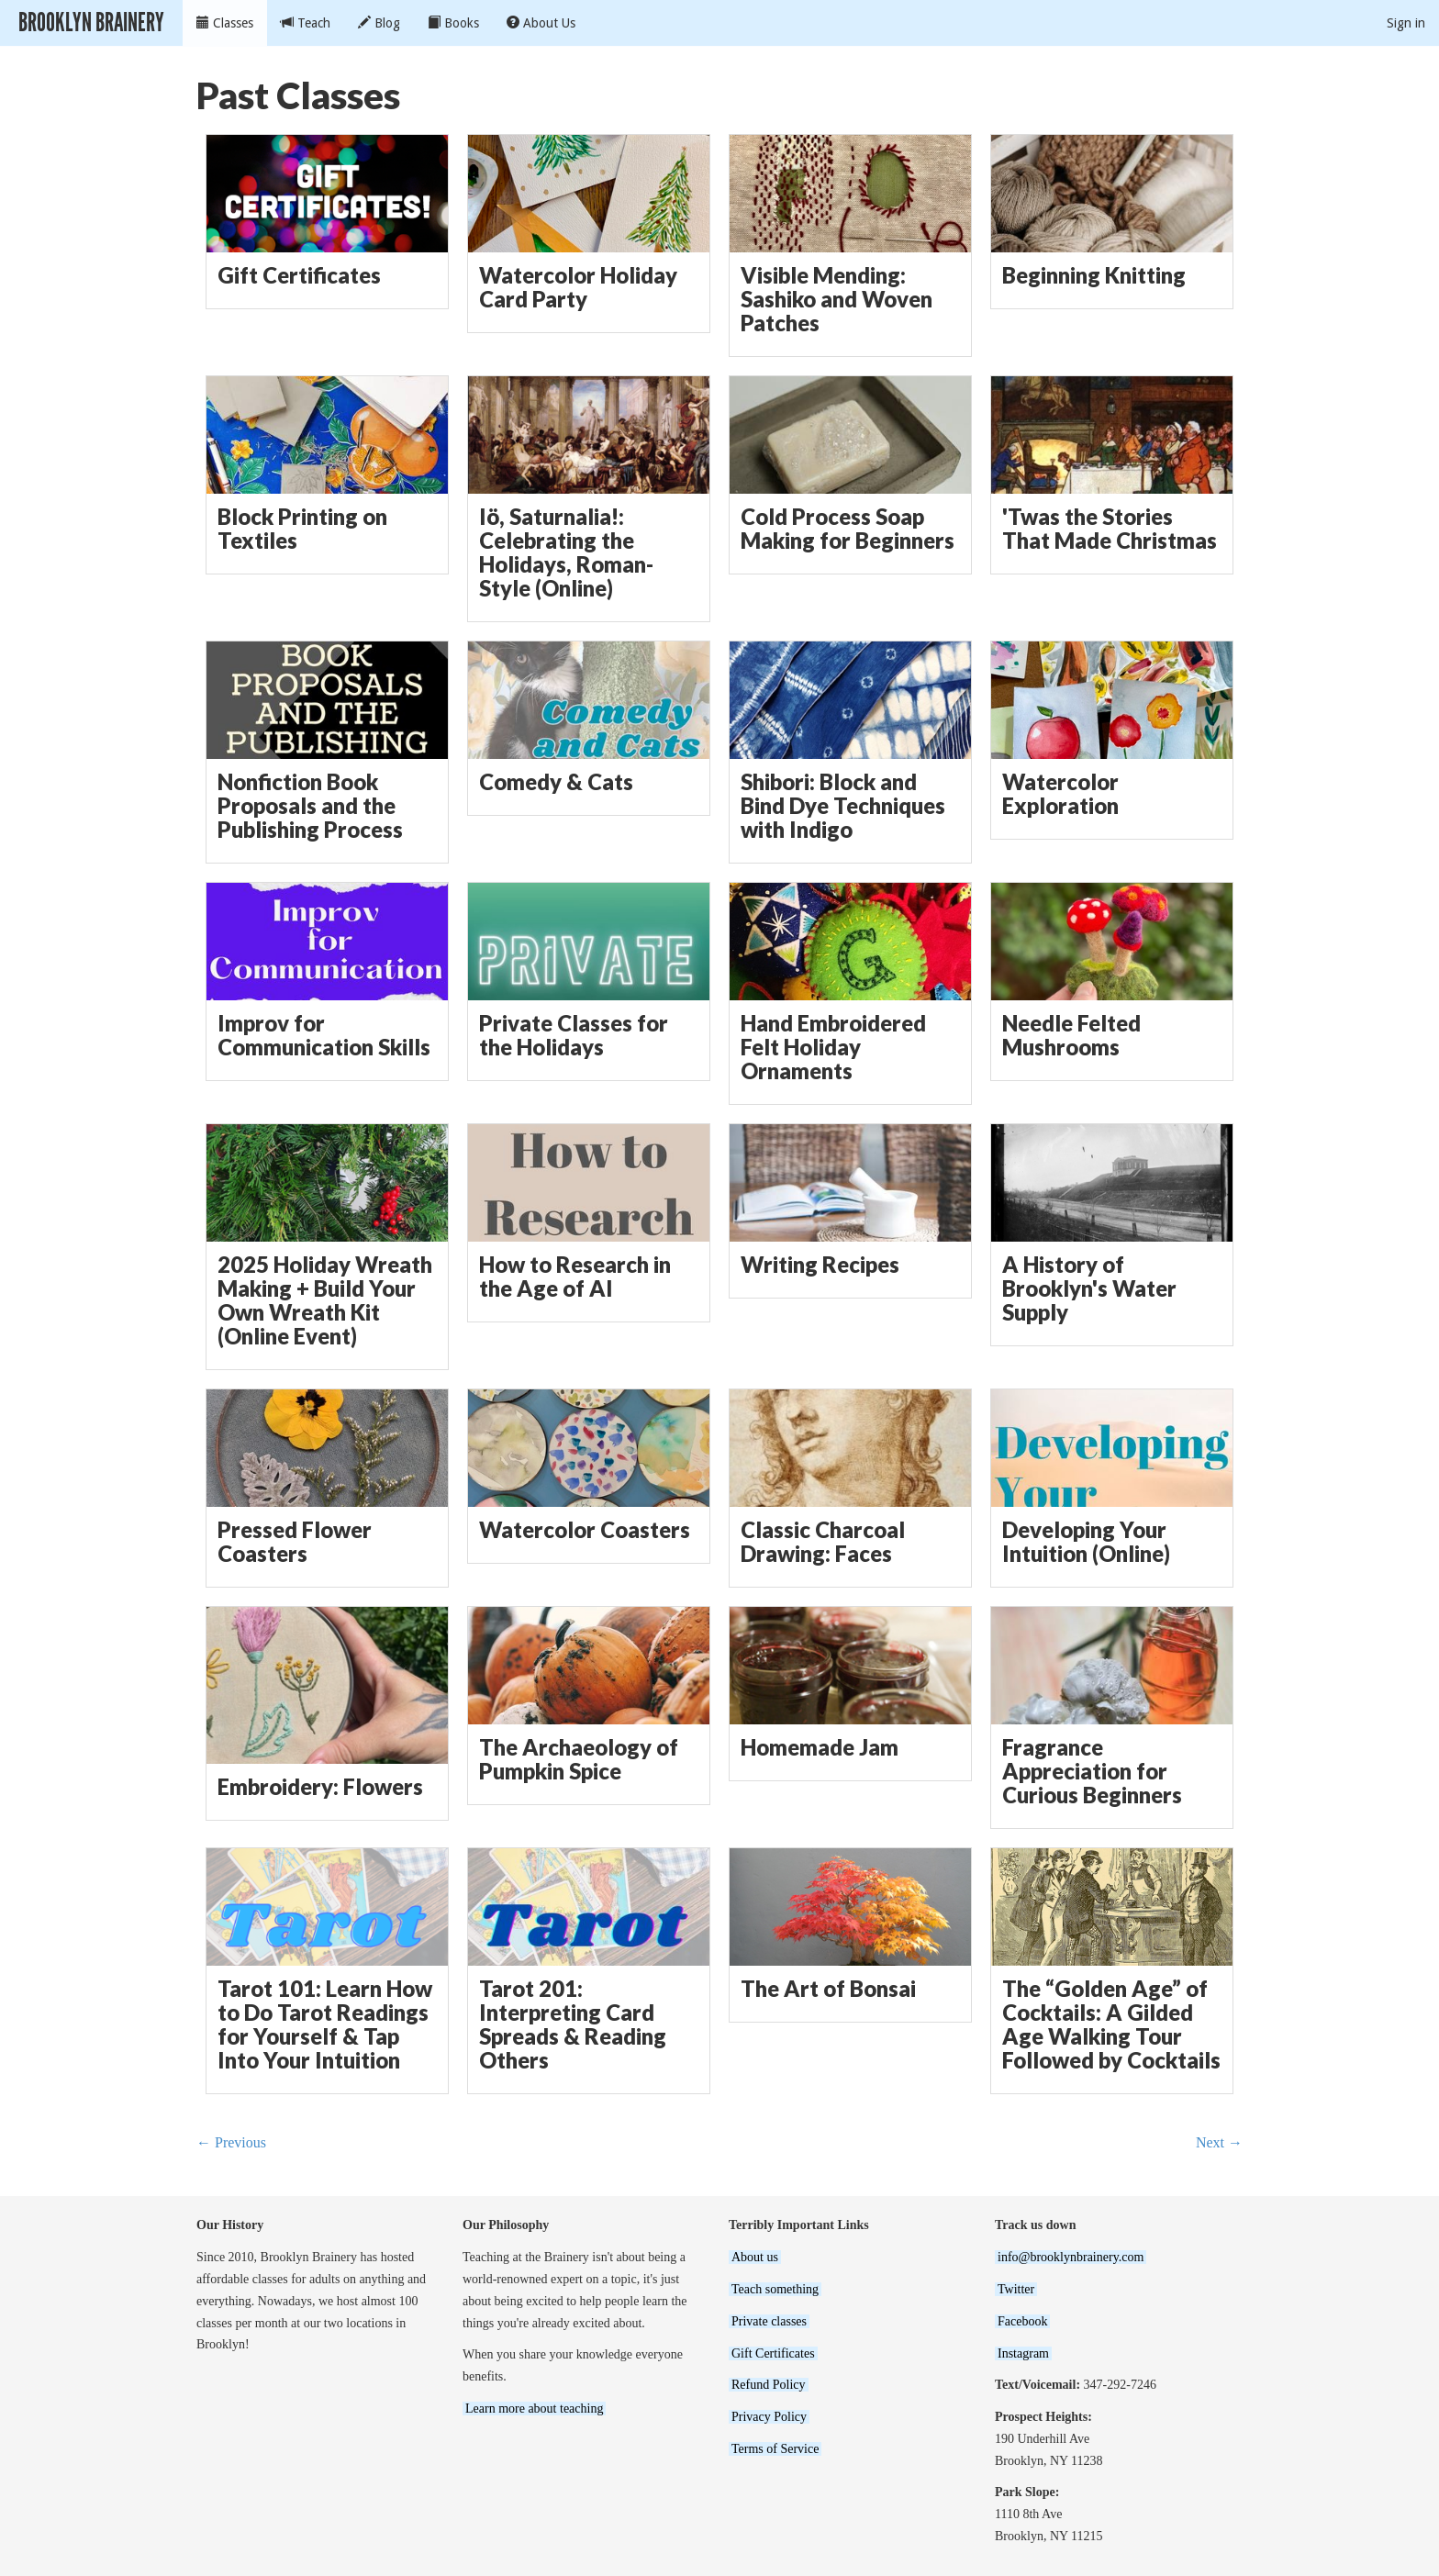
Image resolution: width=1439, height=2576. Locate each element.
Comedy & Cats (556, 782)
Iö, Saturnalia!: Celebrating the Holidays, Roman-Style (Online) (566, 553)
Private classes (769, 2321)
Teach (305, 23)
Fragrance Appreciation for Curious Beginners (1092, 1771)
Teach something (775, 2289)
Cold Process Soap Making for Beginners (847, 528)
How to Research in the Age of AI (575, 1276)
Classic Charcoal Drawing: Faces (823, 1542)
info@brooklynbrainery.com (1070, 2257)
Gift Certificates (299, 275)
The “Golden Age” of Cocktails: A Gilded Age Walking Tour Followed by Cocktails (1111, 2025)
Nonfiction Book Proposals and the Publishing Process (310, 805)
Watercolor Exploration (1060, 794)
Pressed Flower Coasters (295, 1542)
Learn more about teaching (534, 2408)
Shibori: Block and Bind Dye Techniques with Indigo (843, 805)
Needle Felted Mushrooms (1071, 1035)
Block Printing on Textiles (302, 528)
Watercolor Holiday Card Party (578, 287)
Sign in (1406, 23)
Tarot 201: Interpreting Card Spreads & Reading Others (572, 2025)
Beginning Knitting (1094, 275)
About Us (541, 23)
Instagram (1023, 2353)
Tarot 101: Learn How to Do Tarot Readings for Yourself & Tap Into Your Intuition (325, 2025)
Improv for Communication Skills (324, 1035)
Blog (379, 23)
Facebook (1022, 2321)
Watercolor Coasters (584, 1530)
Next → (1219, 2142)
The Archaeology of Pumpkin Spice (578, 1759)
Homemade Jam (819, 1747)
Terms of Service (775, 2449)
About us (754, 2257)
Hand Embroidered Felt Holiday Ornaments (833, 1047)
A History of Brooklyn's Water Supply (1089, 1288)
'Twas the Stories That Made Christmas (1109, 528)
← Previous (231, 2142)
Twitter (1016, 2289)
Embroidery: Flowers (320, 1787)
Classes (224, 23)
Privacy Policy (769, 2417)
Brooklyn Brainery (91, 22)
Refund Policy (768, 2385)
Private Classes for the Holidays (573, 1035)
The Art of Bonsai (828, 1989)
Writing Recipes (820, 1264)
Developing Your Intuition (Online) (1086, 1542)
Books (453, 23)
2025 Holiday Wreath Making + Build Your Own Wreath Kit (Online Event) (325, 1301)
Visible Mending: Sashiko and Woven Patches (836, 299)
